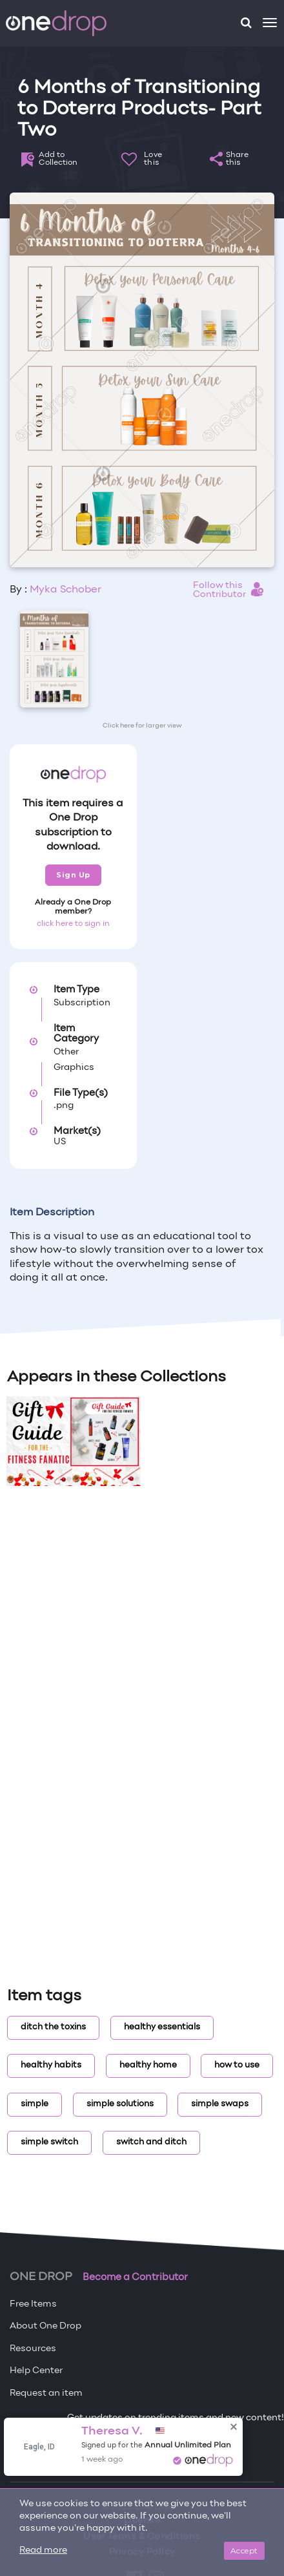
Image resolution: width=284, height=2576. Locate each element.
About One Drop (45, 2326)
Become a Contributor (135, 2277)
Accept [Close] (244, 2550)
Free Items (33, 2304)
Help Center (36, 2371)
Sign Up (73, 874)
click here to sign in (73, 924)
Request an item (46, 2393)
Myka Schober (65, 590)
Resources (33, 2349)
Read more (43, 2550)
